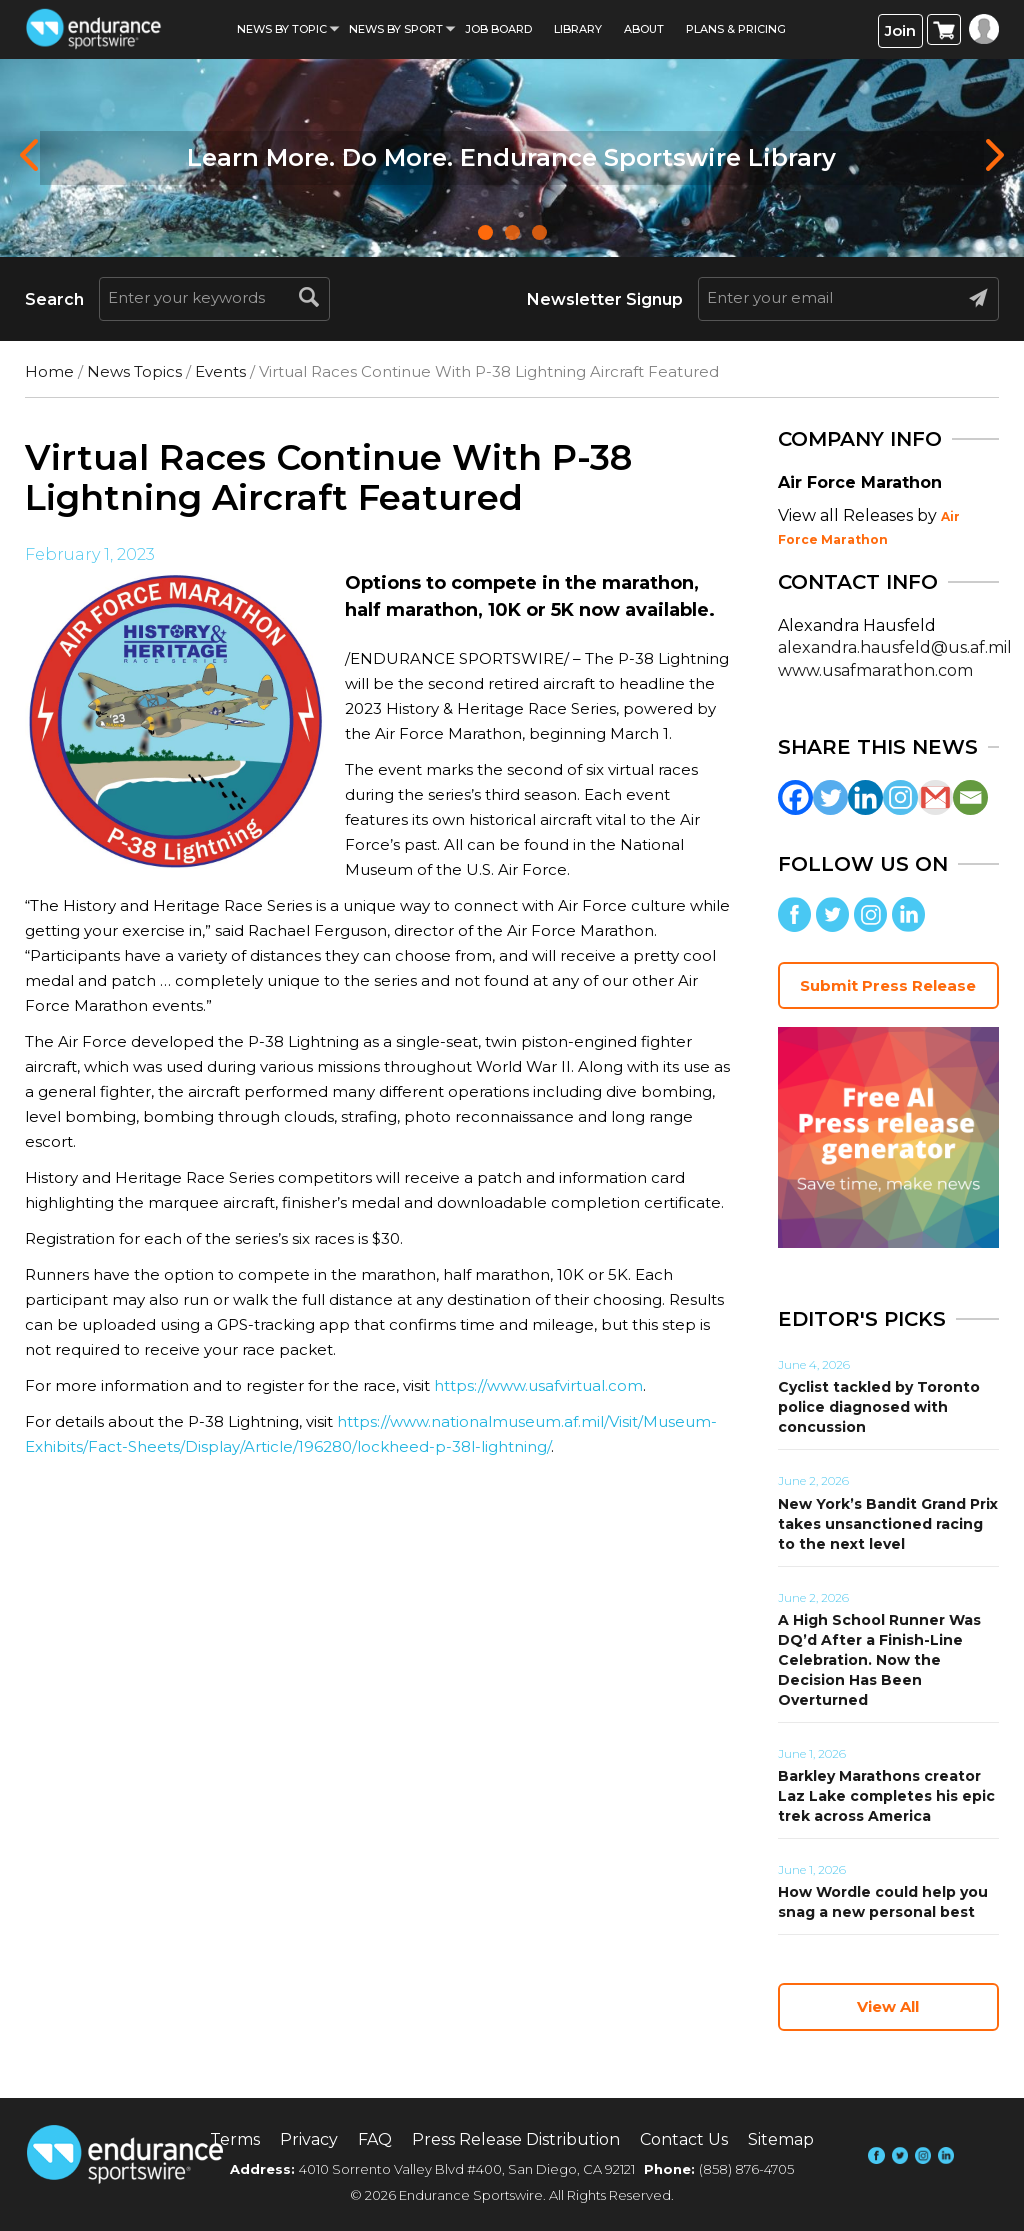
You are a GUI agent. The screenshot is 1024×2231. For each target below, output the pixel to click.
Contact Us (684, 2139)
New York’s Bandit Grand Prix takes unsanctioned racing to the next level (888, 1524)
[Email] (970, 797)
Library (578, 29)
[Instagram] (900, 797)
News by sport (396, 29)
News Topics (134, 371)
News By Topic (282, 29)
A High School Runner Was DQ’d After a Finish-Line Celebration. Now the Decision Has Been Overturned (879, 1660)
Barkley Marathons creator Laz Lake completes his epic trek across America (886, 1796)
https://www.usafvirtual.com (538, 1385)
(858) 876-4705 (746, 2169)
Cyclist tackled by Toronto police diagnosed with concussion (879, 1407)
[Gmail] (935, 797)
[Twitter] (830, 797)
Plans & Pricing (736, 29)
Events (220, 371)
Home (49, 371)
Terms (235, 2139)
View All (888, 2006)
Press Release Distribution (516, 2139)
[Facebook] (795, 797)
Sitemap (781, 2139)
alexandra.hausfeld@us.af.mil (895, 647)
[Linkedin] (865, 797)
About (644, 29)
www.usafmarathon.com (875, 670)
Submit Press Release (888, 985)
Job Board (498, 29)
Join (900, 30)
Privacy (309, 2139)
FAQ (375, 2139)
